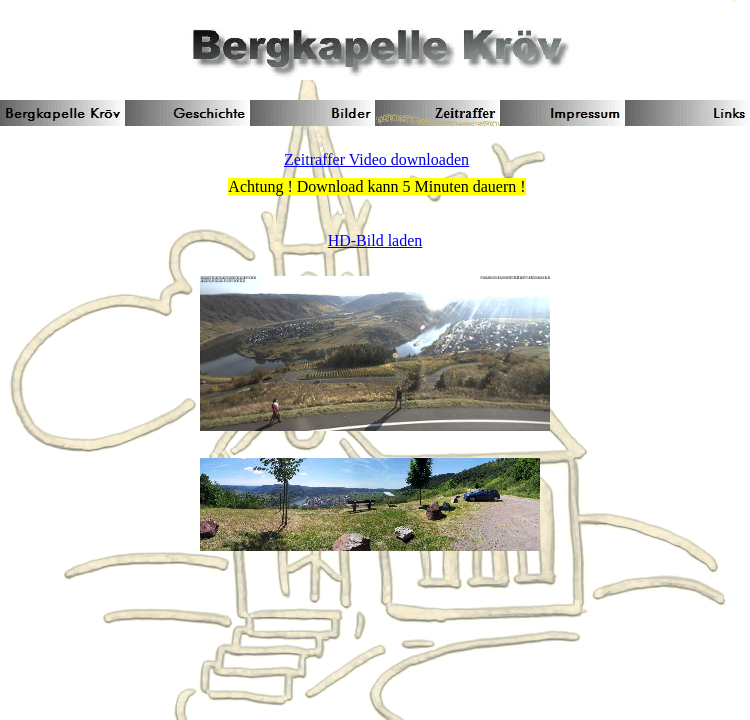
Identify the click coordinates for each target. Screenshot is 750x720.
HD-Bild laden (375, 240)
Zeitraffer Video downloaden (376, 159)
